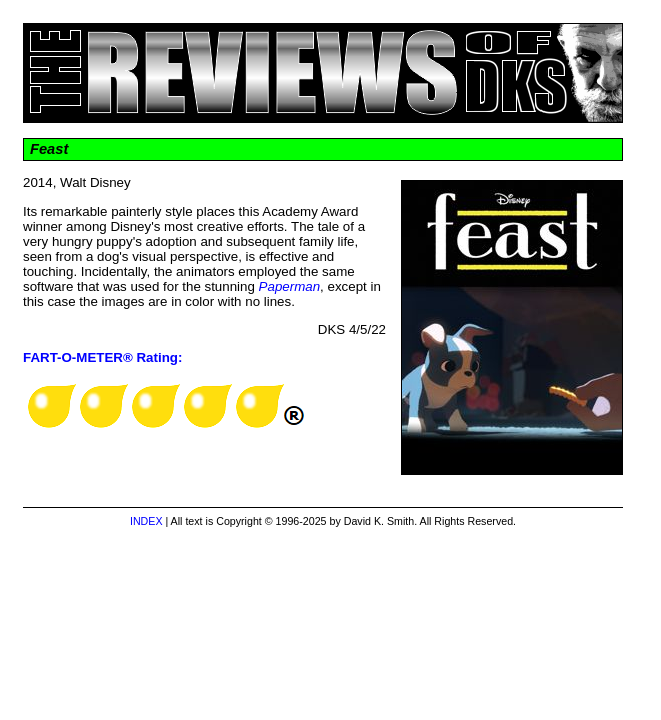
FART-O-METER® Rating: (102, 357)
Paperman (290, 286)
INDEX (146, 521)
